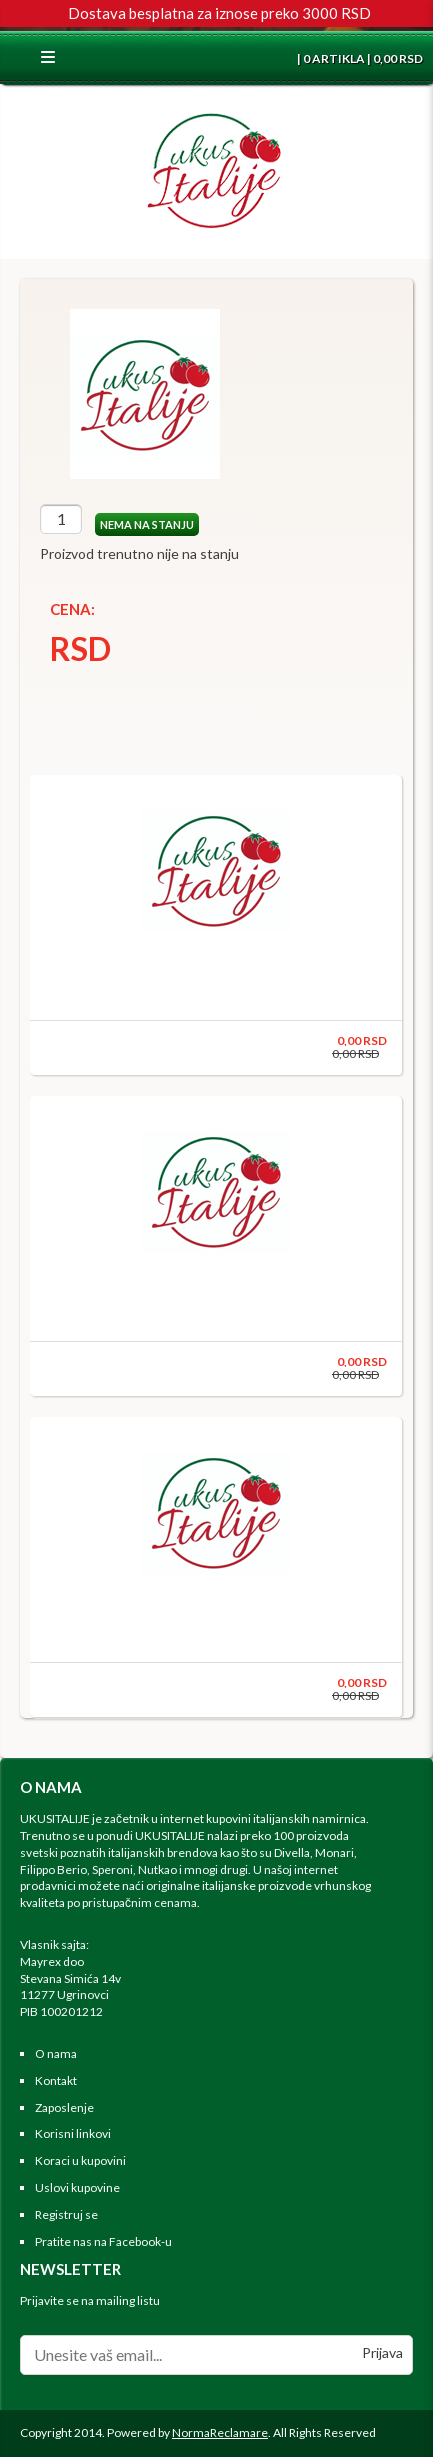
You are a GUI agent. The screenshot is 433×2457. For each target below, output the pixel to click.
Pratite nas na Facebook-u (103, 2241)
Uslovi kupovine (77, 2187)
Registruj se (66, 2214)
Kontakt (56, 2080)
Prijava (382, 2352)
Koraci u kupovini (80, 2160)
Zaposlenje (64, 2107)
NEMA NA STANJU (147, 524)
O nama (56, 2053)
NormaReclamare (220, 2432)
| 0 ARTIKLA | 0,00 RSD (359, 58)
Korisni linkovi (73, 2133)
